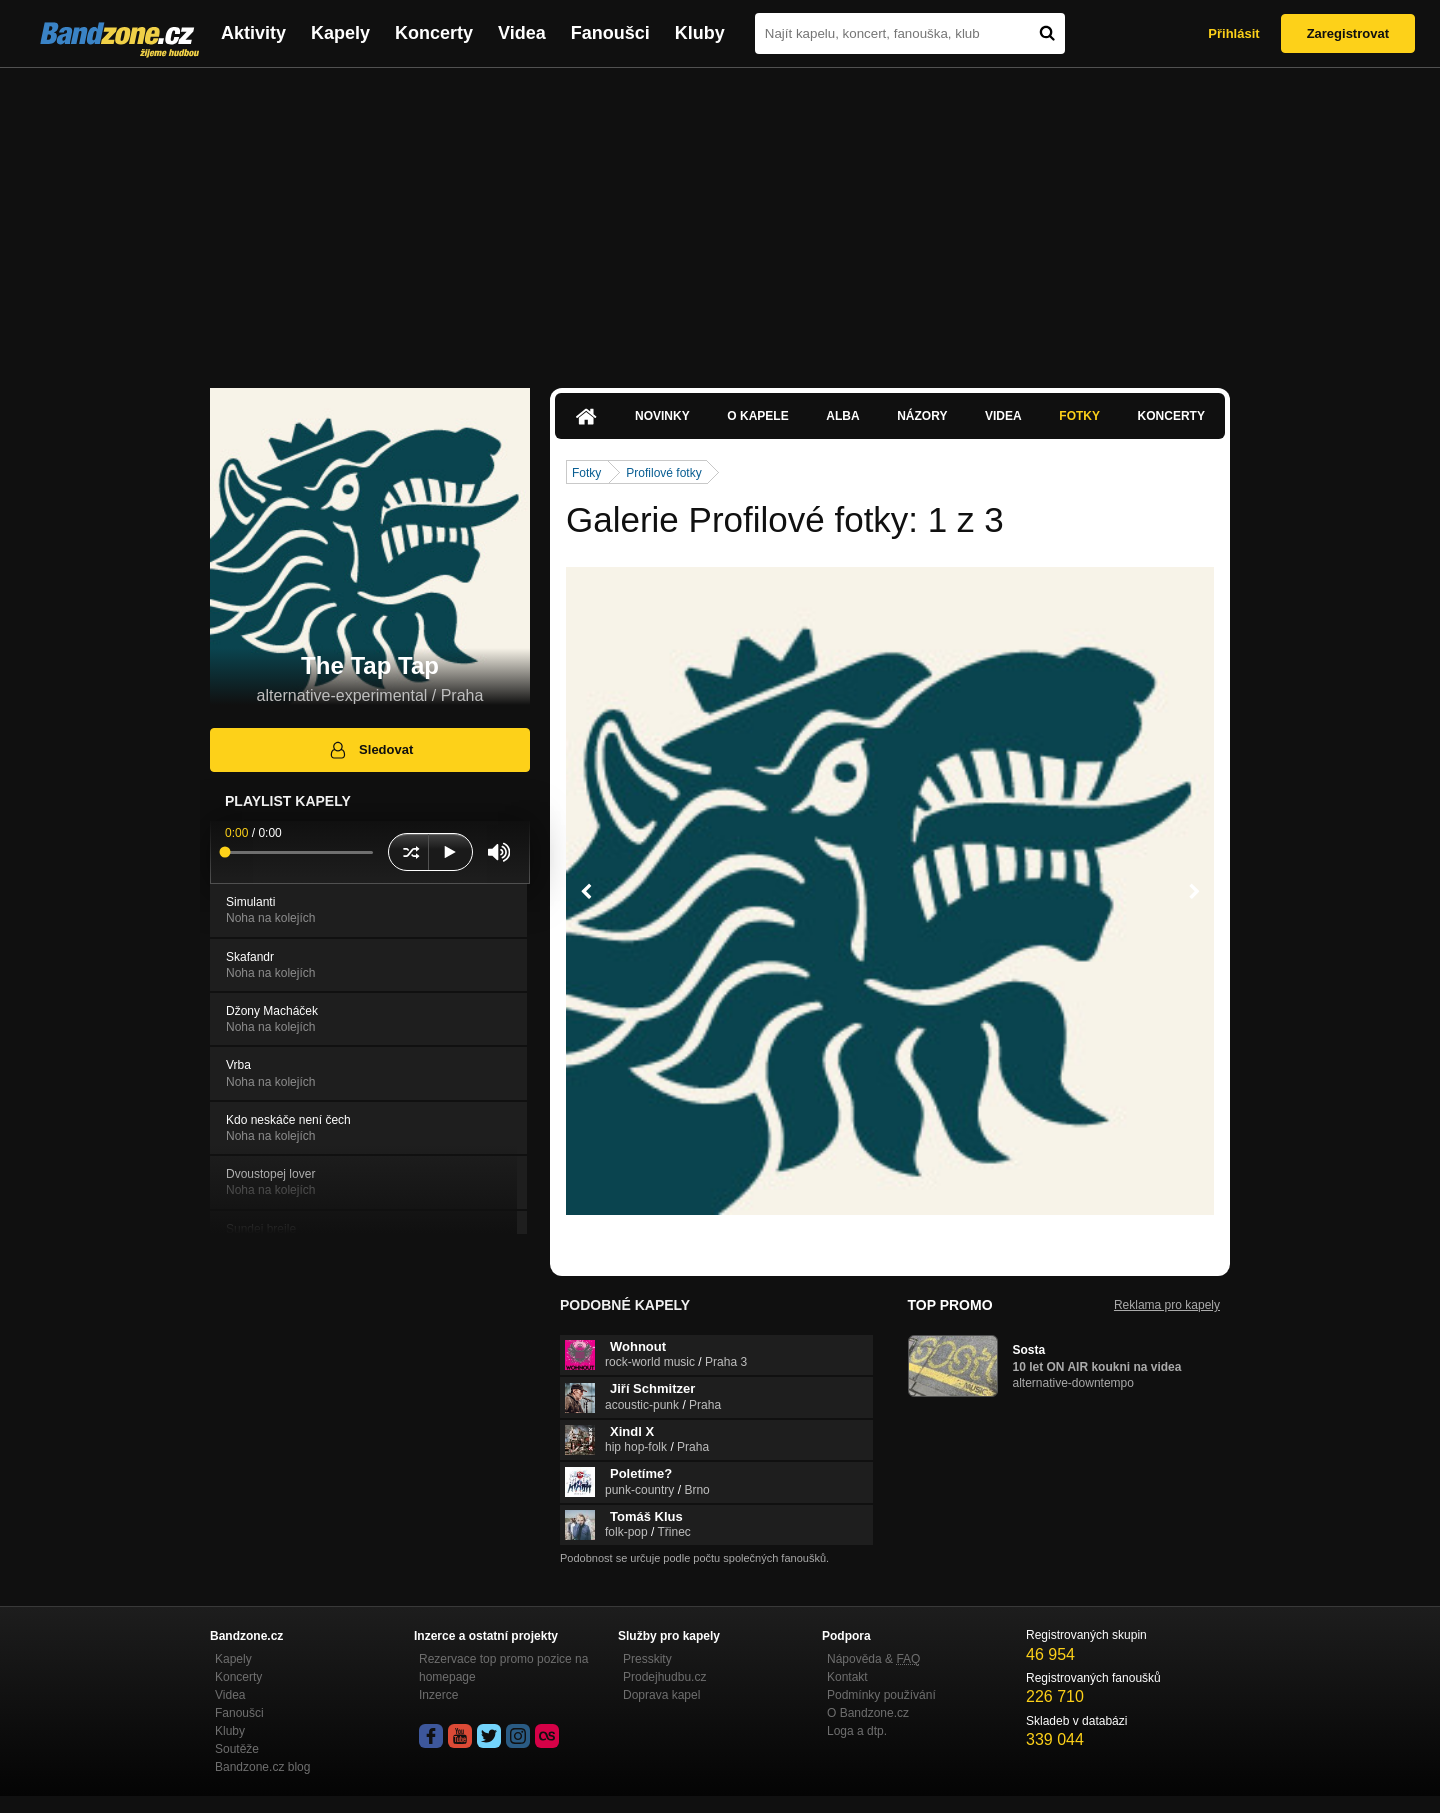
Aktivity (253, 33)
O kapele (757, 416)
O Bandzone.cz (868, 1713)
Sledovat (370, 750)
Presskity (647, 1659)
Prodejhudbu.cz (664, 1677)
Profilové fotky (663, 473)
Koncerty (434, 33)
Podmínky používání (881, 1695)
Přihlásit (1233, 33)
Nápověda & (873, 1659)
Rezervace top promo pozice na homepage (503, 1668)
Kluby (700, 33)
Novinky (662, 416)
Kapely (340, 33)
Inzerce (438, 1695)
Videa (522, 33)
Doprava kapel (661, 1695)
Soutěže (237, 1749)
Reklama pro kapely (1167, 1305)
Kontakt (847, 1677)
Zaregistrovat (1348, 33)
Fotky (1079, 416)
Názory (922, 416)
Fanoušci (610, 33)
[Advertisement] (720, 218)
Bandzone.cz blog (262, 1767)
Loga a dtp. (857, 1731)
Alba (842, 416)
